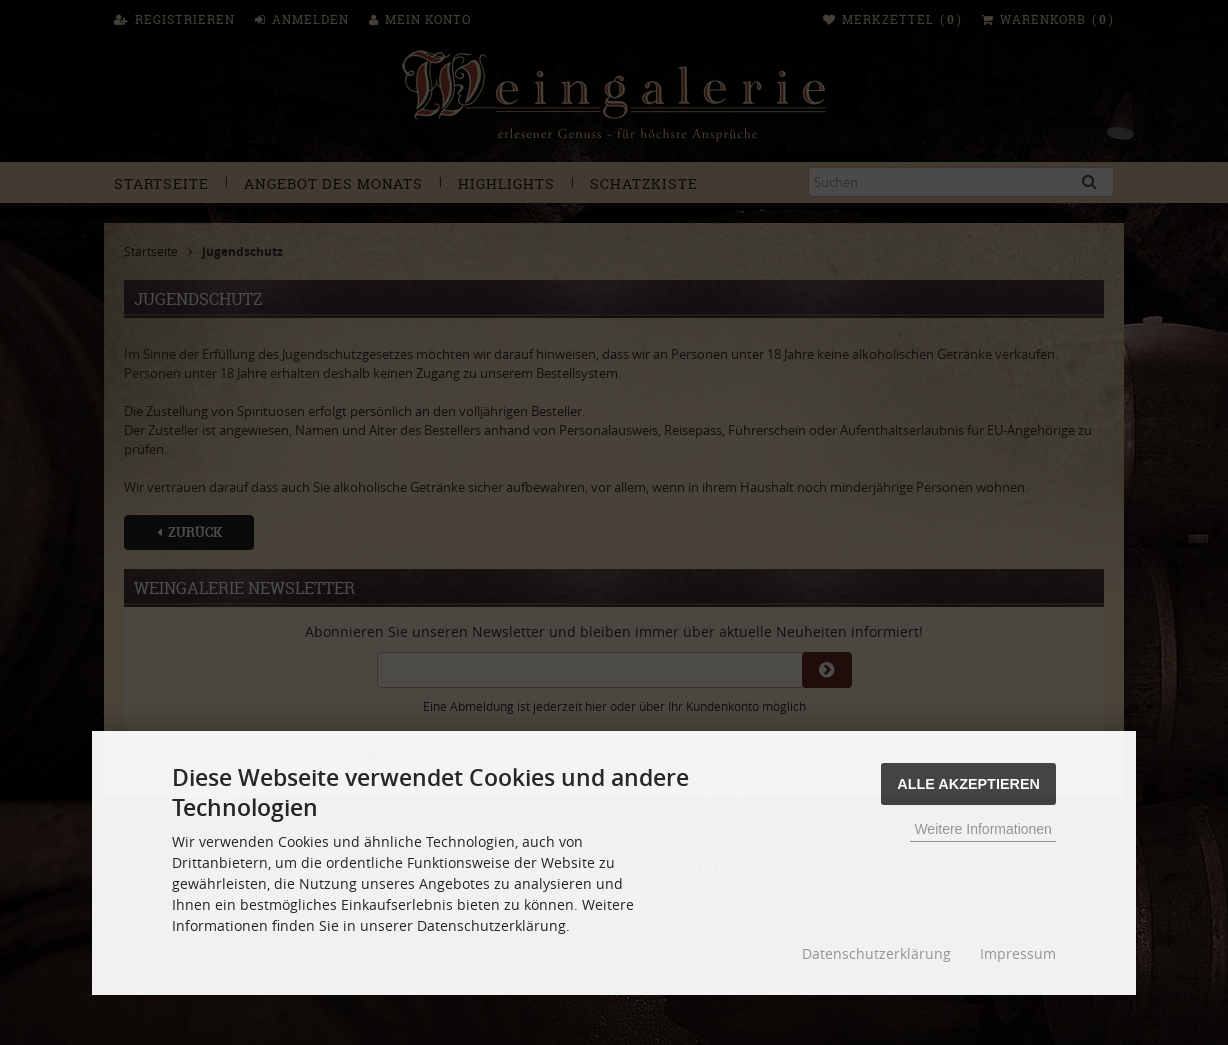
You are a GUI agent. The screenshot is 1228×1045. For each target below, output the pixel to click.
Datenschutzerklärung (876, 953)
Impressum (1018, 953)
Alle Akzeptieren (968, 784)
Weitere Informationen (982, 829)
